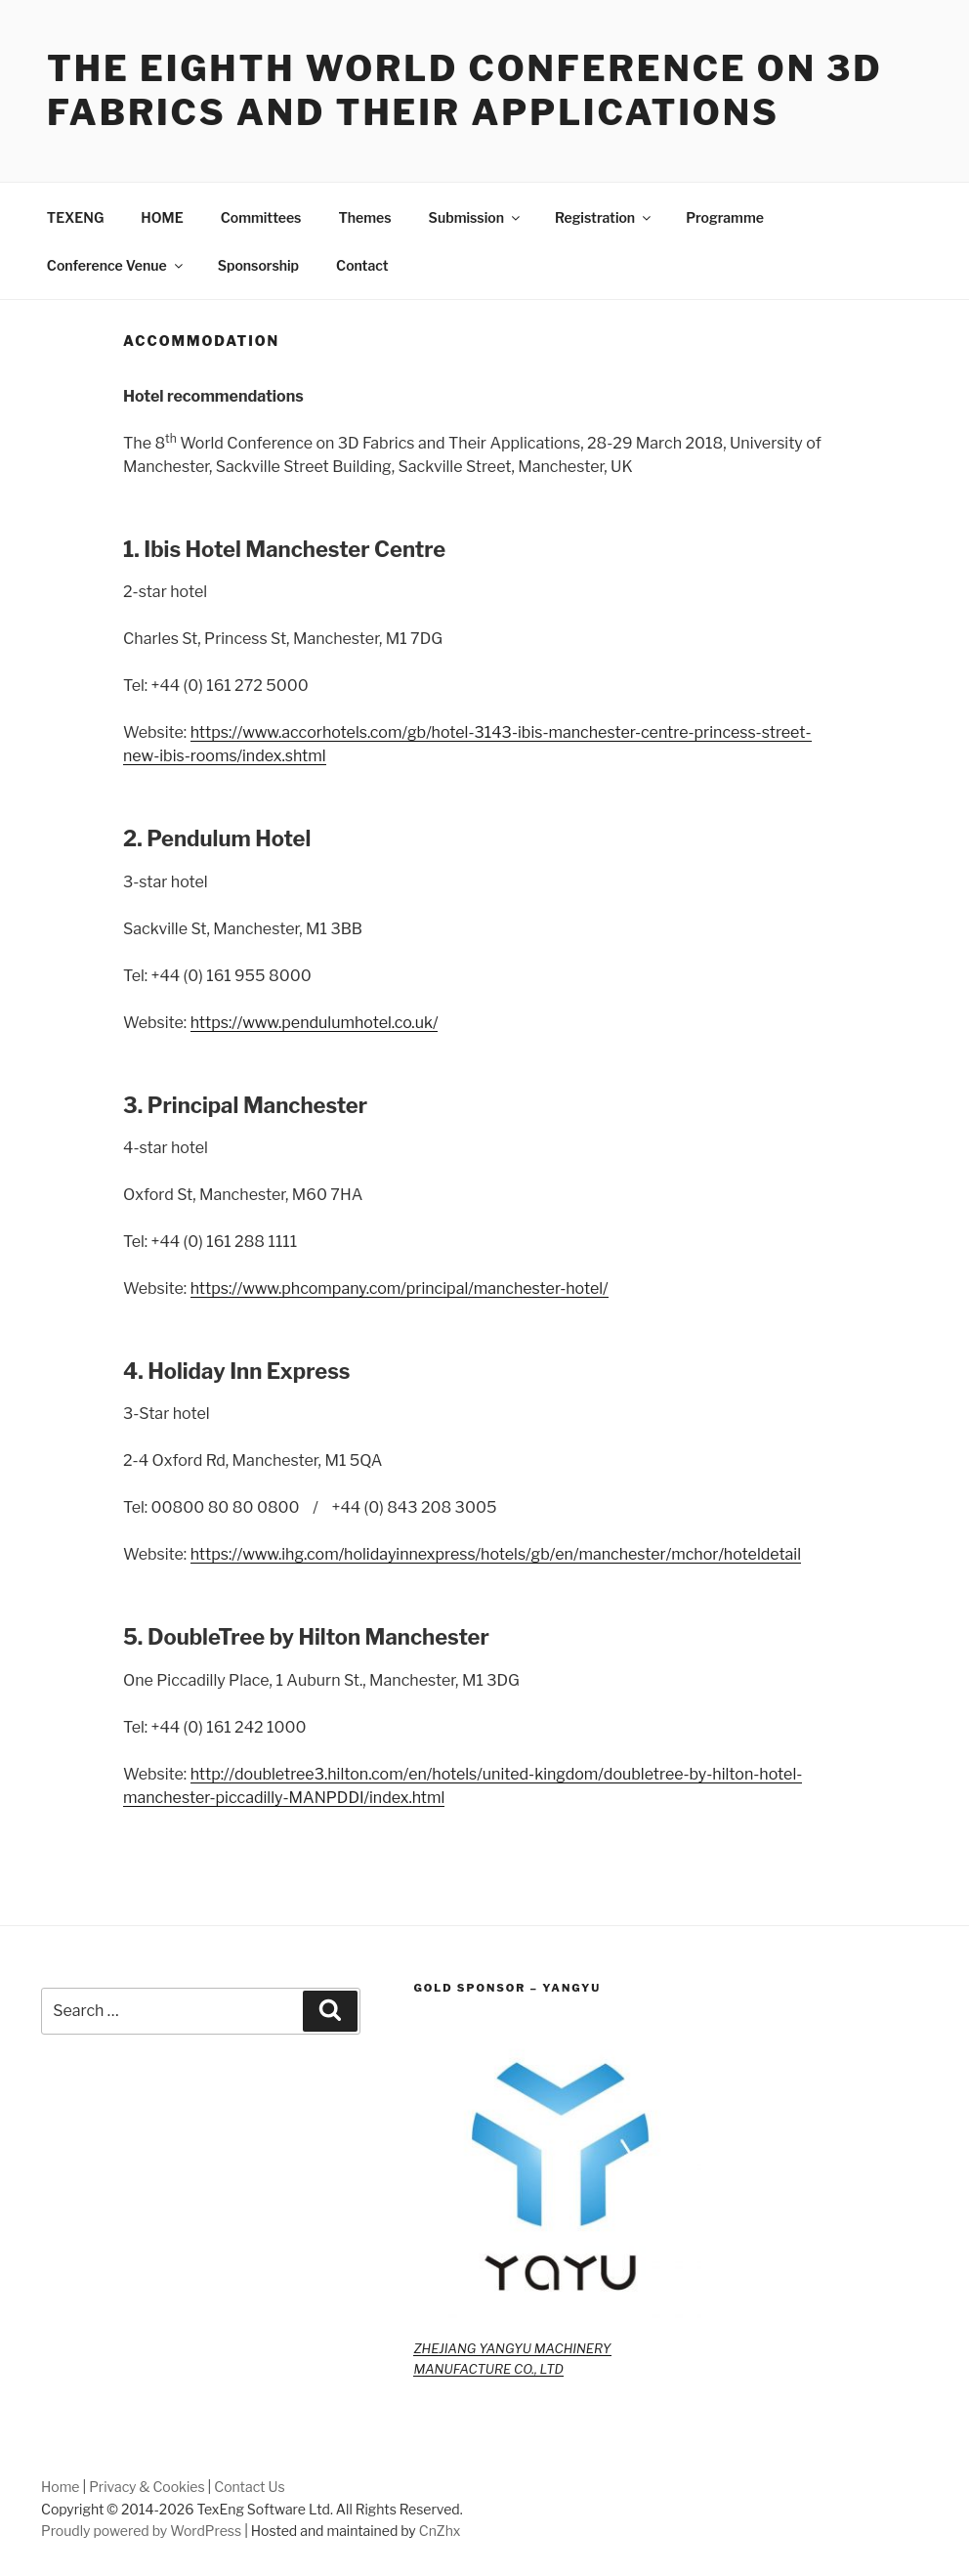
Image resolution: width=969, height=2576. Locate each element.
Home (60, 2486)
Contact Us (249, 2486)
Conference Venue (116, 265)
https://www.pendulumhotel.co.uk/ (314, 1022)
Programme (725, 217)
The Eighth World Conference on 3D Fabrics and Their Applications (465, 90)
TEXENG (76, 217)
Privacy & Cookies (146, 2486)
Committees (261, 217)
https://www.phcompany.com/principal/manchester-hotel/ (399, 1288)
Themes (364, 217)
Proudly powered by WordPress (141, 2530)
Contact (362, 265)
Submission (476, 217)
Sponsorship (258, 265)
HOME (162, 217)
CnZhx (440, 2530)
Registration (604, 217)
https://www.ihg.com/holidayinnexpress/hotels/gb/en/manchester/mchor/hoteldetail (495, 1554)
